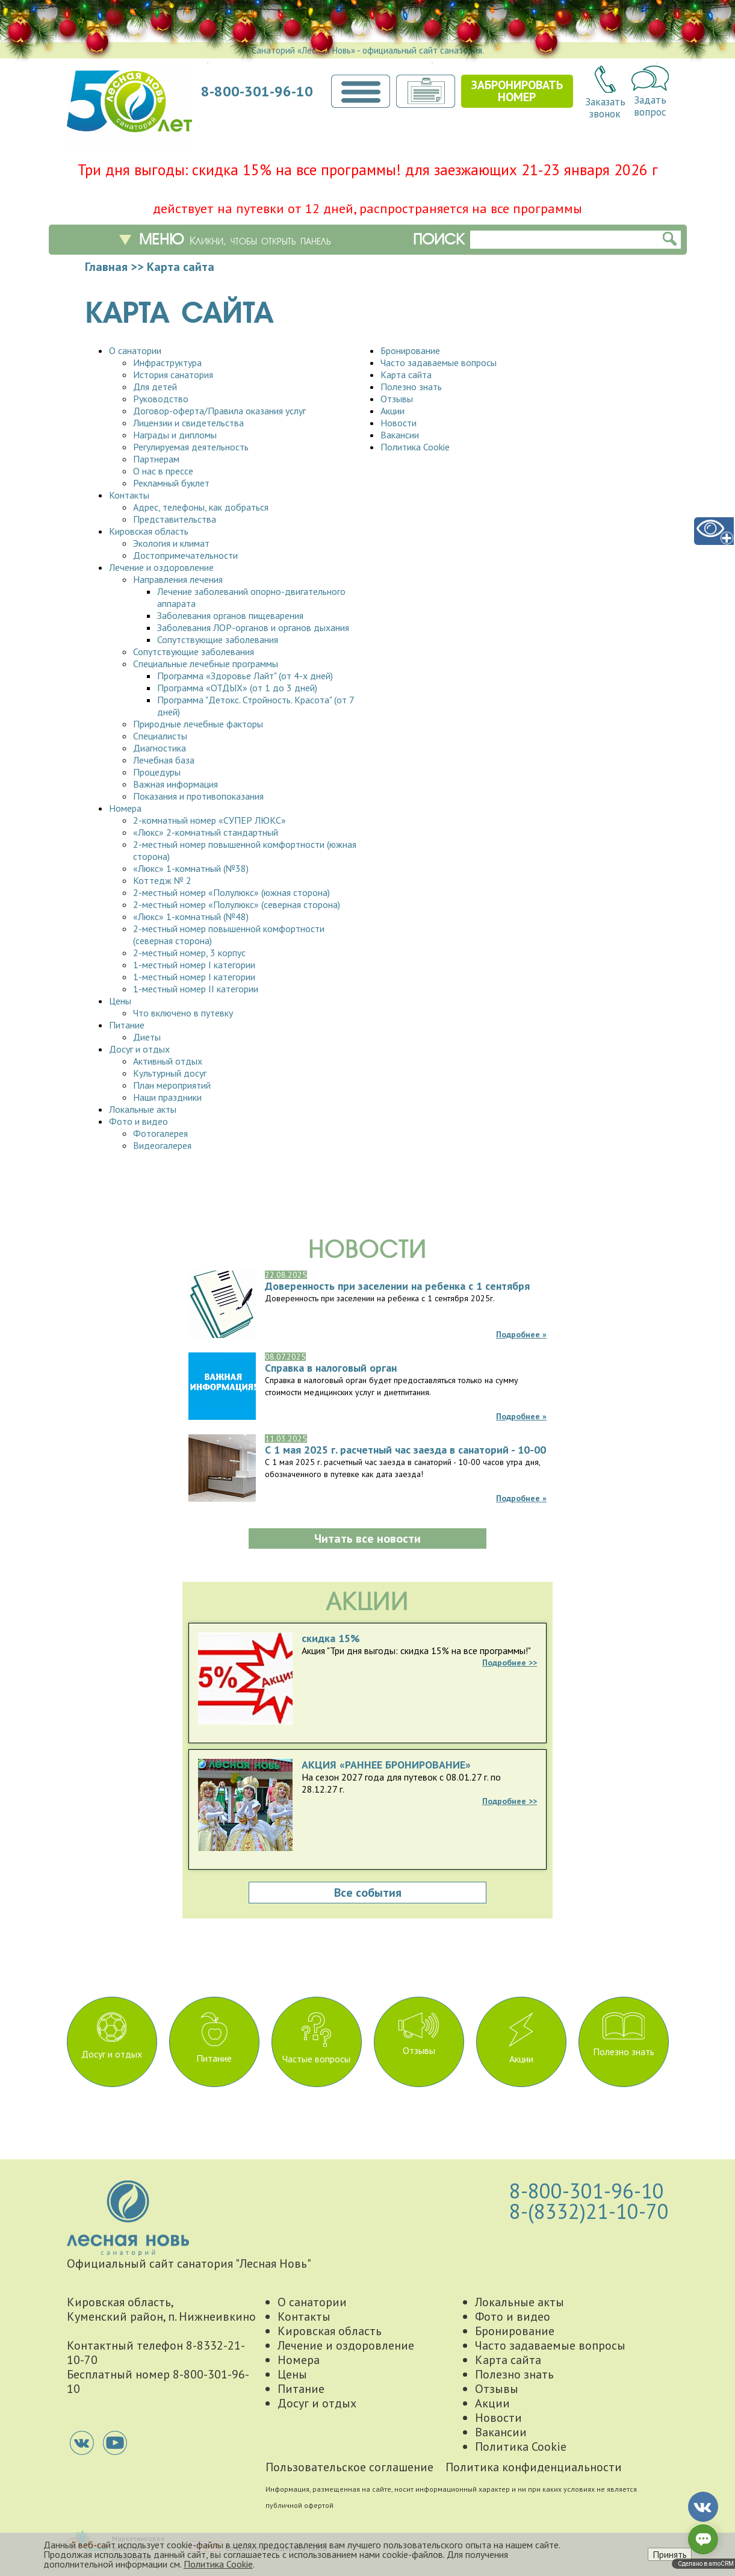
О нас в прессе (163, 471)
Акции (392, 411)
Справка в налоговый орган (331, 1368)
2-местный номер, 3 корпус (189, 953)
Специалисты (160, 736)
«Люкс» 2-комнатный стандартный (205, 832)
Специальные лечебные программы (205, 664)
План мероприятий (172, 1085)
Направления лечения (178, 579)
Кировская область (148, 531)
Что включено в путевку (183, 1013)
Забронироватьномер (517, 91)
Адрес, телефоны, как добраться (200, 507)
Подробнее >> (509, 1662)
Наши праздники (167, 1097)
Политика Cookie (415, 447)
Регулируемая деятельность (191, 447)
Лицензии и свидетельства (188, 423)
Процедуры (157, 772)
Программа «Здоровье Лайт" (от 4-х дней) (245, 676)
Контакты (129, 495)
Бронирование (410, 350)
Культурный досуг (169, 1073)
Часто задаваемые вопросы (438, 362)
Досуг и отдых (139, 1049)
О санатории (135, 350)
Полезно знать (411, 387)
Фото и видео (138, 1121)
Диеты (147, 1037)
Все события (368, 1892)
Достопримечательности (185, 555)
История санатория (173, 375)
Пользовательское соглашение (349, 2467)
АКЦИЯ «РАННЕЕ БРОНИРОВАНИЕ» (386, 1765)
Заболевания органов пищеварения (230, 615)
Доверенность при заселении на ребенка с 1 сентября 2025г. (397, 1286)
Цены (120, 1001)
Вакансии (399, 435)
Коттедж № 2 (162, 880)
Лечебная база (163, 760)
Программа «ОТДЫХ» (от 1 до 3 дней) (237, 688)
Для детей (155, 387)
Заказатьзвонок (605, 93)
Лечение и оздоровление (161, 567)
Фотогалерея (160, 1133)
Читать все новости (367, 1538)
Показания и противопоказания (198, 796)
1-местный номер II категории (195, 989)
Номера (125, 808)
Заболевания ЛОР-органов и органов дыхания (253, 627)
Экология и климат (171, 543)
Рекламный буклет (171, 483)
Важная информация (175, 784)
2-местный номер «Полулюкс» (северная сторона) (236, 904)
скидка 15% (331, 1638)
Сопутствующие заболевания (217, 639)
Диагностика (159, 748)
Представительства (174, 519)
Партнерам (156, 459)
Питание (126, 1025)
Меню (235, 239)
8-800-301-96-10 (257, 91)
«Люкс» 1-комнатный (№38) (191, 868)
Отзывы (396, 399)
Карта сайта (406, 375)
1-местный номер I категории (194, 965)
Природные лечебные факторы (198, 724)
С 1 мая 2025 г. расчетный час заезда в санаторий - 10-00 (405, 1450)
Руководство (160, 399)
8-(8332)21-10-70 (589, 2211)
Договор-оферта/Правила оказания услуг (219, 411)
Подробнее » (521, 1334)
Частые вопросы (316, 2038)
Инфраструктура (167, 362)
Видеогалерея (162, 1145)
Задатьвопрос (650, 92)
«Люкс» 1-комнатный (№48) (191, 916)
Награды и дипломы (175, 435)
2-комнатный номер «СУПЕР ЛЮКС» (209, 820)
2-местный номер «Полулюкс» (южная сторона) (231, 892)
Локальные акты (142, 1109)
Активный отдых (167, 1061)
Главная (106, 267)
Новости (398, 423)
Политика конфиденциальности (533, 2467)
